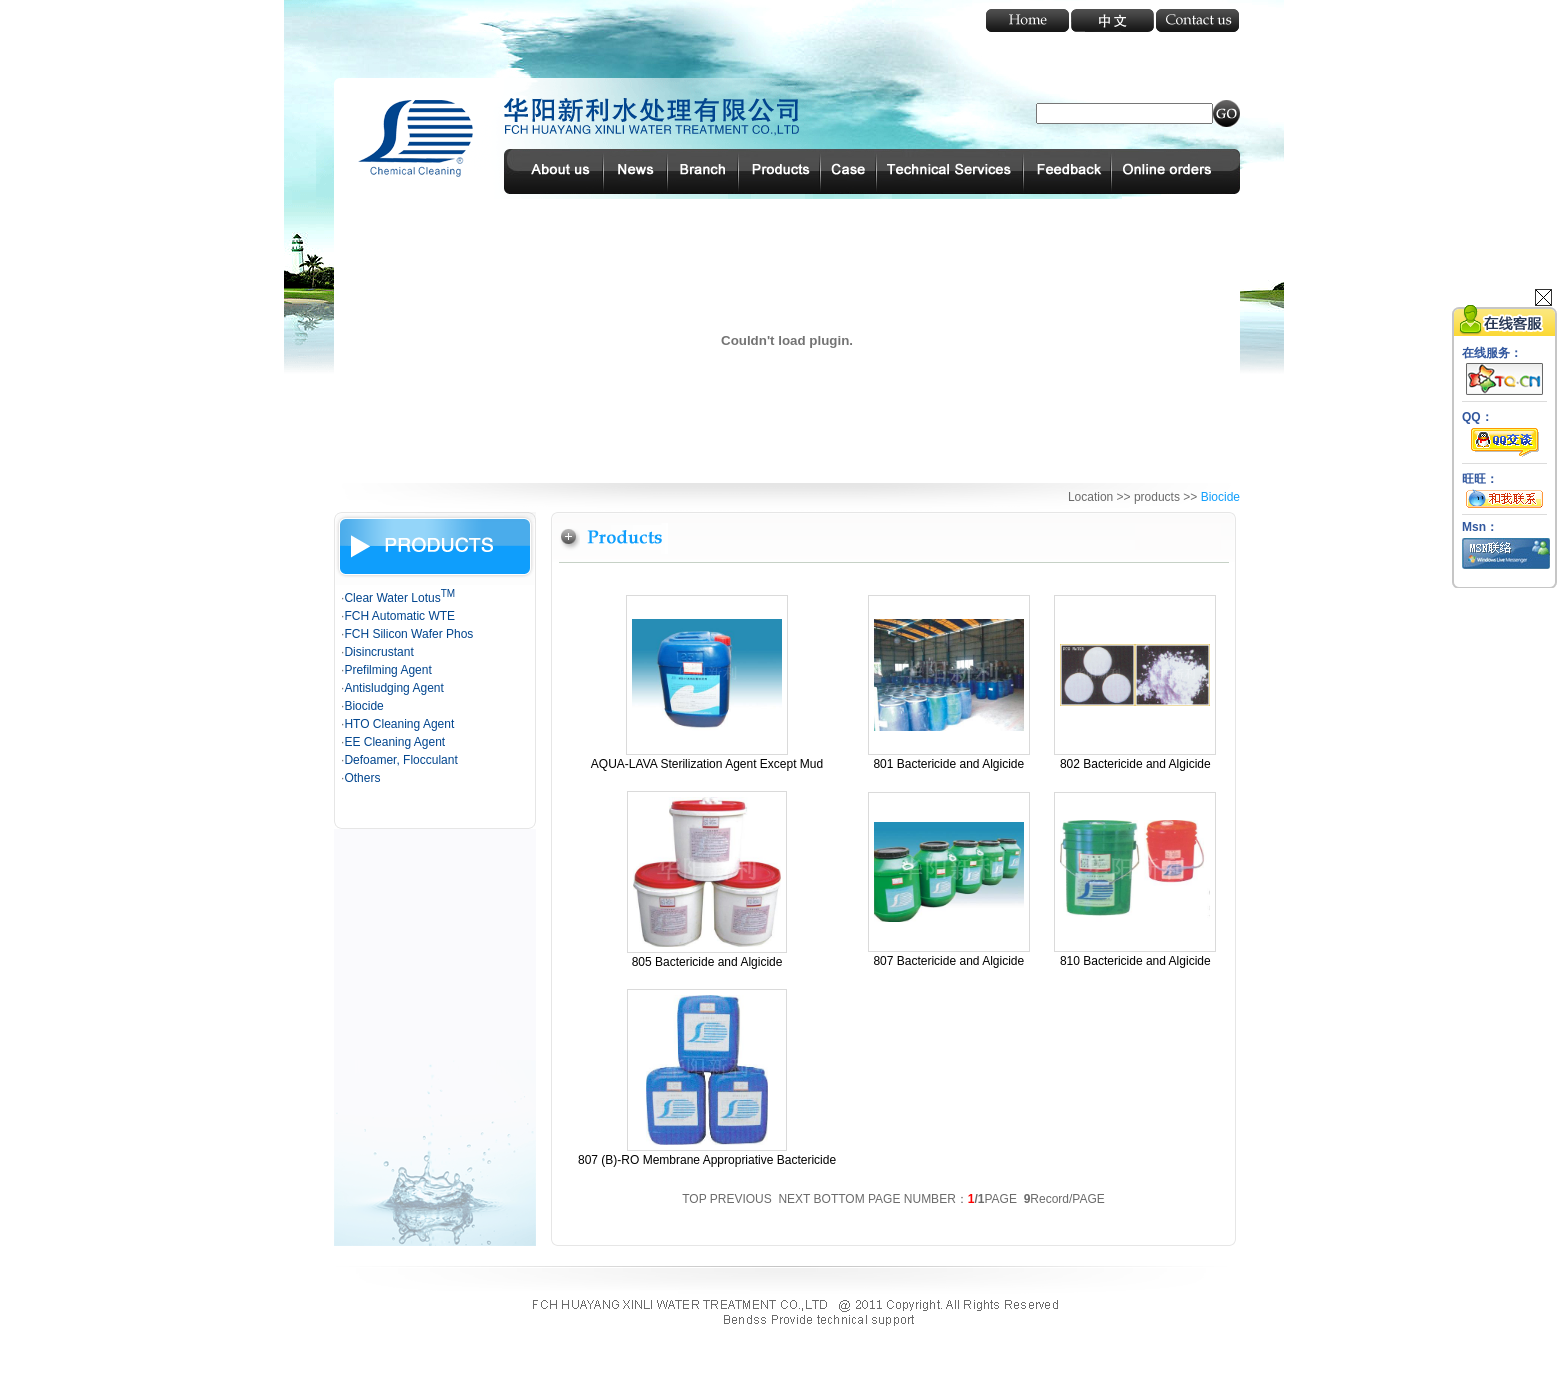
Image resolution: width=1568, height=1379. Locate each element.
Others (362, 778)
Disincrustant (378, 652)
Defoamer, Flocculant (400, 760)
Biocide (363, 706)
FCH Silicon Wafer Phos (408, 634)
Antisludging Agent (393, 688)
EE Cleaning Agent (394, 742)
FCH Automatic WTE (399, 616)
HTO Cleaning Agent (399, 724)
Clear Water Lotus (399, 598)
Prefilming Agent (387, 670)
